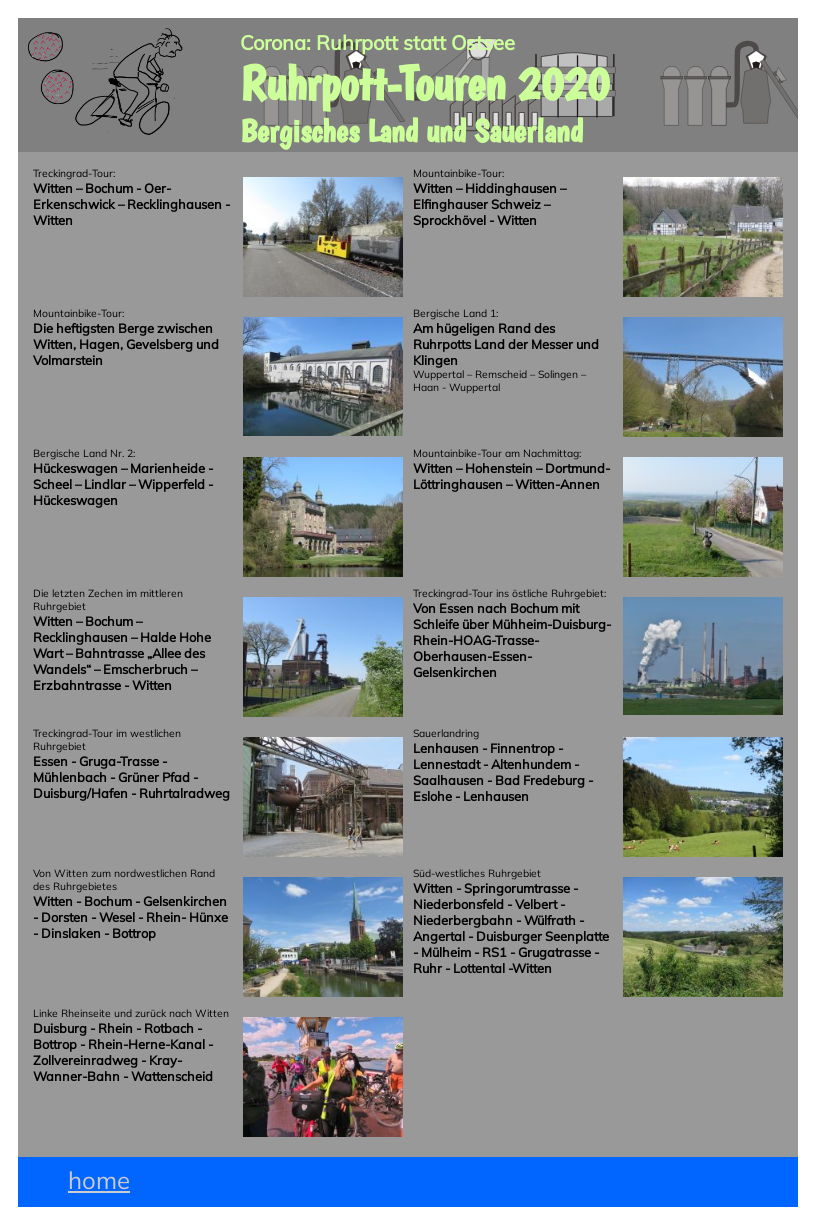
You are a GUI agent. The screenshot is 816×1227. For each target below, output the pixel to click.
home (99, 1180)
